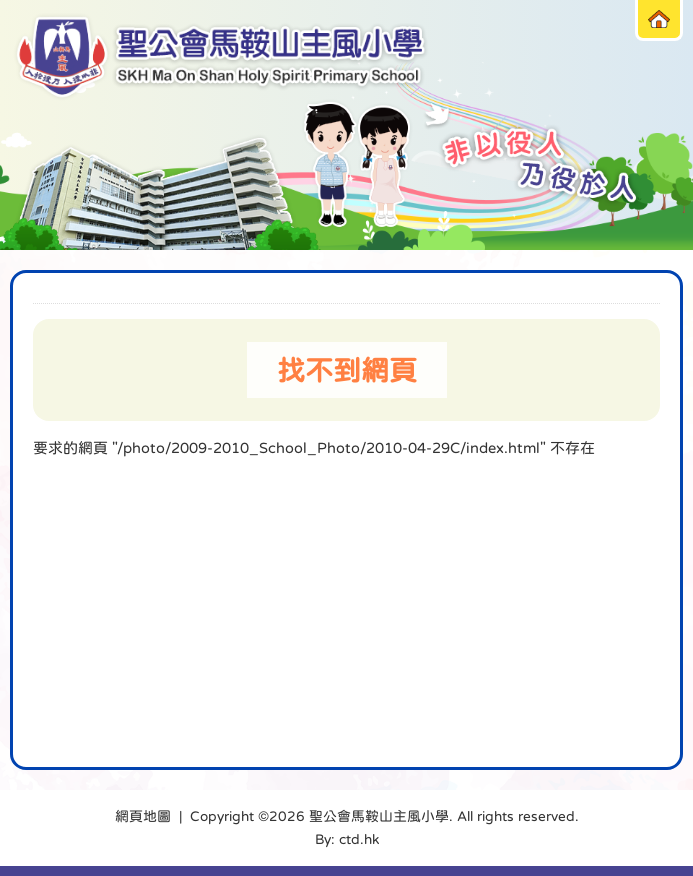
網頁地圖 (143, 816)
